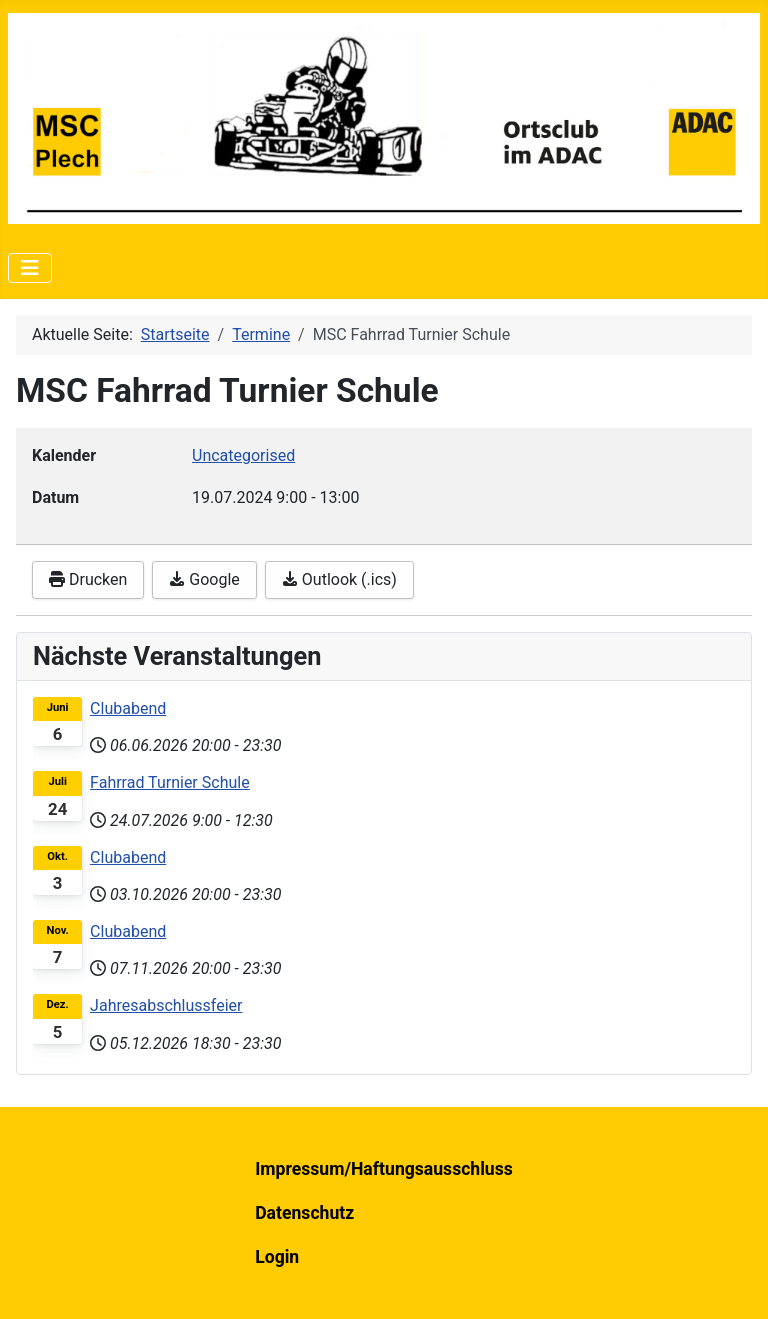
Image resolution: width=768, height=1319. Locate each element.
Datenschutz (304, 1213)
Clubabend (128, 708)
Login (277, 1257)
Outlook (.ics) (339, 579)
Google (204, 579)
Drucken (88, 579)
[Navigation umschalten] (30, 268)
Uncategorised (243, 455)
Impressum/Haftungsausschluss (384, 1169)
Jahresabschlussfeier (166, 1005)
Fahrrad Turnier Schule (170, 782)
